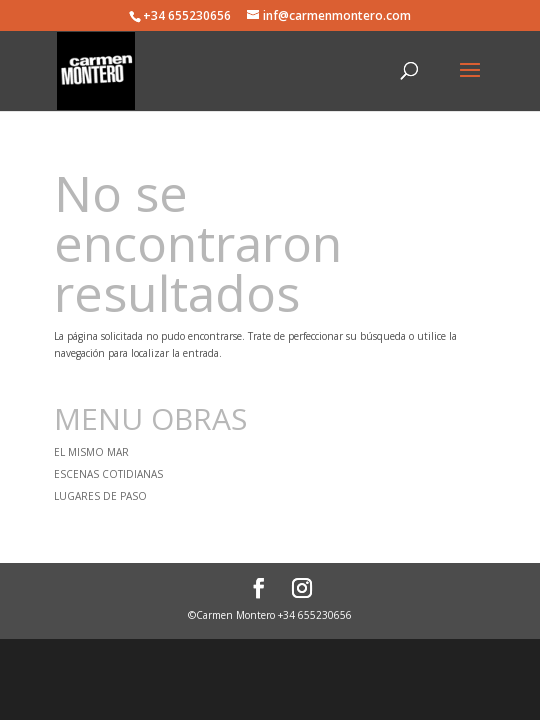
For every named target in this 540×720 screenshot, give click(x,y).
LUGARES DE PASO (100, 496)
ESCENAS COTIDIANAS (108, 474)
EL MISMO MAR (91, 452)
